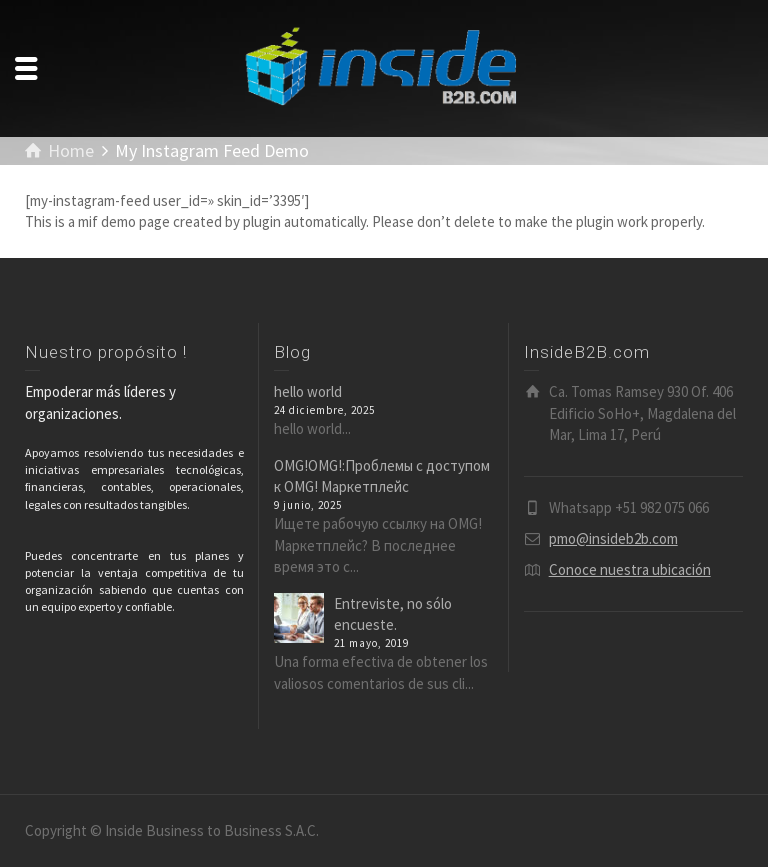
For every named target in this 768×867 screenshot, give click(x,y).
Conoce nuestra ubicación (630, 569)
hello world (308, 391)
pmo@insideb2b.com (613, 538)
